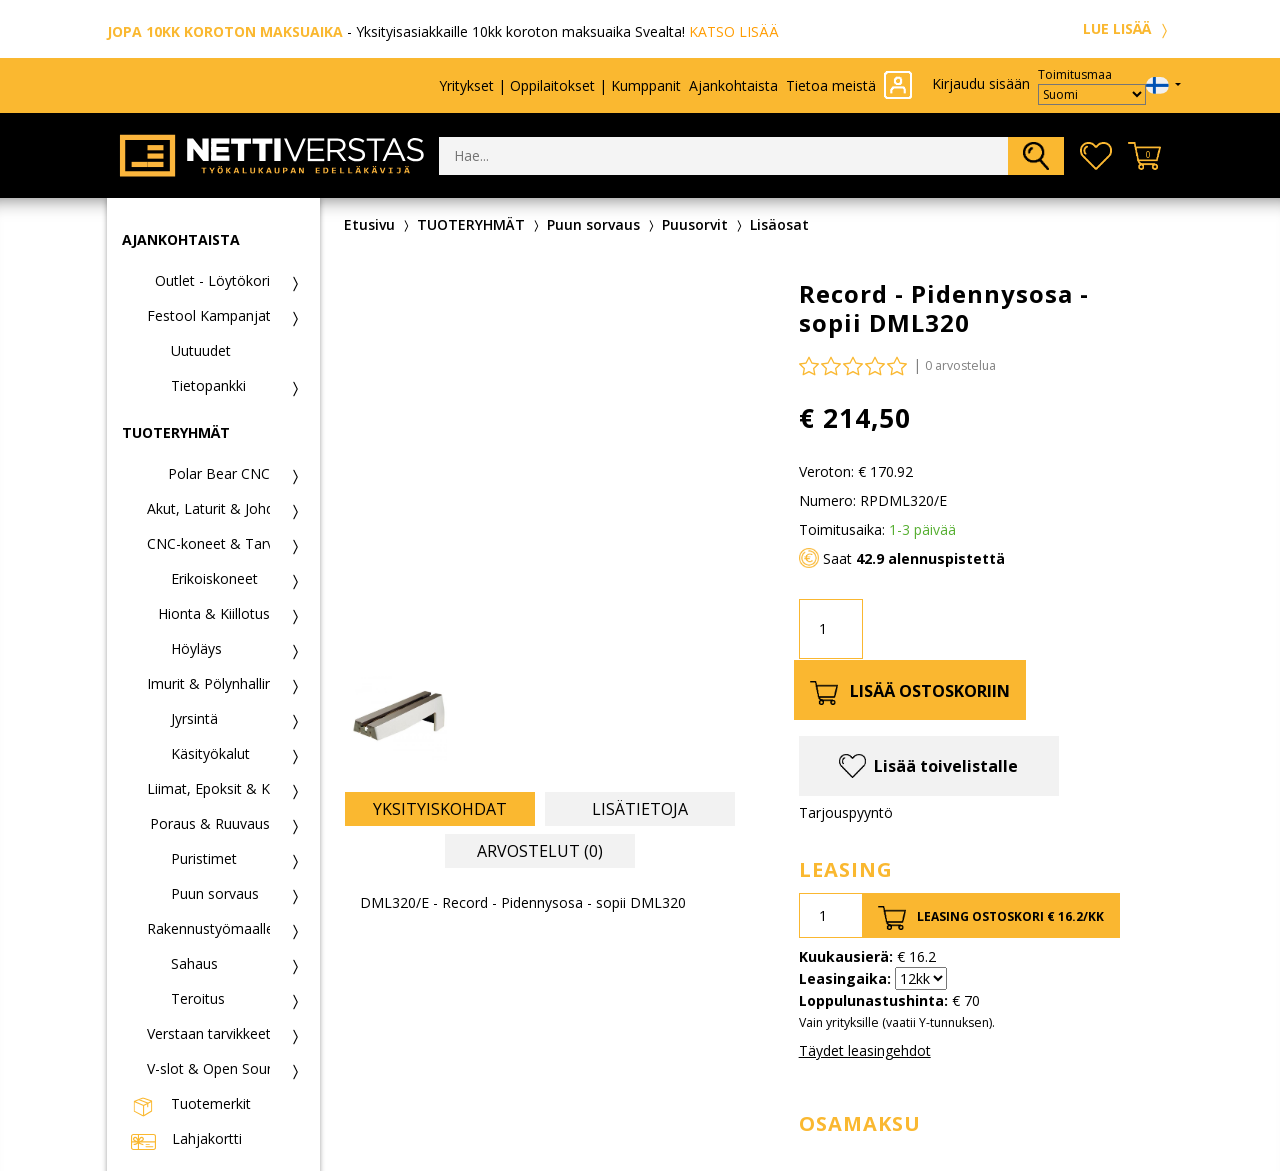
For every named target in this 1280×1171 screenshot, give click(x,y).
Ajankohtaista (733, 85)
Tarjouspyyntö (846, 812)
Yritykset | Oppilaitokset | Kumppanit (560, 85)
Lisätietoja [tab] (640, 809)
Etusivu (369, 224)
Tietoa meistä (831, 85)
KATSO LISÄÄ (734, 31)
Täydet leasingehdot (865, 1050)
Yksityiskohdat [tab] (440, 809)
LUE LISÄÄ (1128, 28)
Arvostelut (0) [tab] (540, 851)
